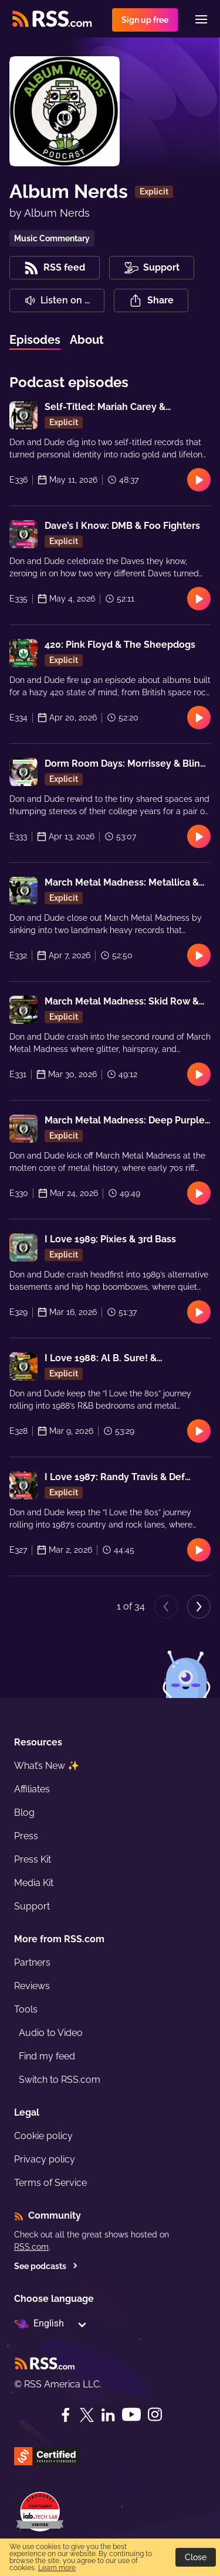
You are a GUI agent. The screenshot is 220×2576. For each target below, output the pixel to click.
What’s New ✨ (46, 1765)
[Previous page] (166, 1606)
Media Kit (33, 1882)
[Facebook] (66, 2415)
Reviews (32, 1985)
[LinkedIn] (108, 2415)
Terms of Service (50, 2182)
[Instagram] (155, 2415)
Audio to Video (51, 2032)
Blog (24, 1812)
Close (196, 2557)
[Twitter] (87, 2415)
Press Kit (32, 1859)
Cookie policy (43, 2135)
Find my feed (47, 2056)
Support (32, 1906)
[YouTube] (131, 2415)
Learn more (57, 2568)
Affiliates (32, 1789)
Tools (26, 2009)
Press (26, 1836)
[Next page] (199, 1606)
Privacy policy (44, 2159)
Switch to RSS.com (59, 2079)
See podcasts (46, 2266)
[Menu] (201, 19)
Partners (32, 1962)
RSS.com (31, 2247)
